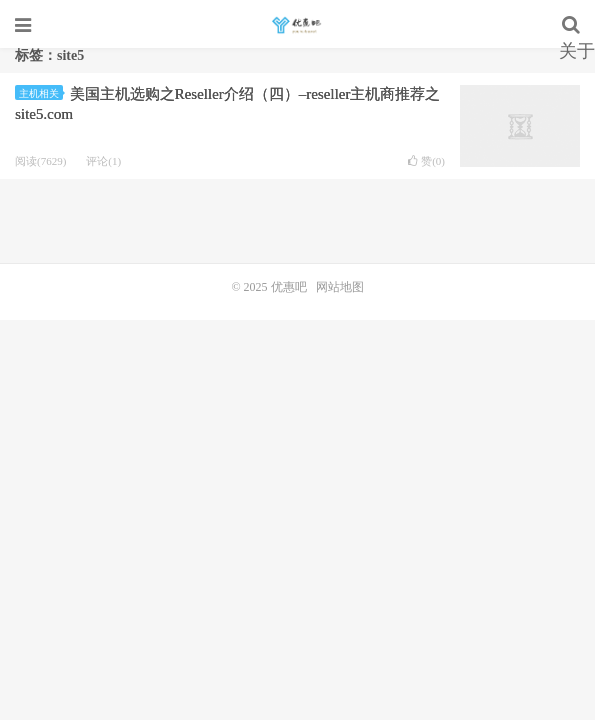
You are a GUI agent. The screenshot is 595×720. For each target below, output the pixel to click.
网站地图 (340, 287)
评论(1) (103, 161)
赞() (426, 161)
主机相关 (41, 93)
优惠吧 (297, 25)
